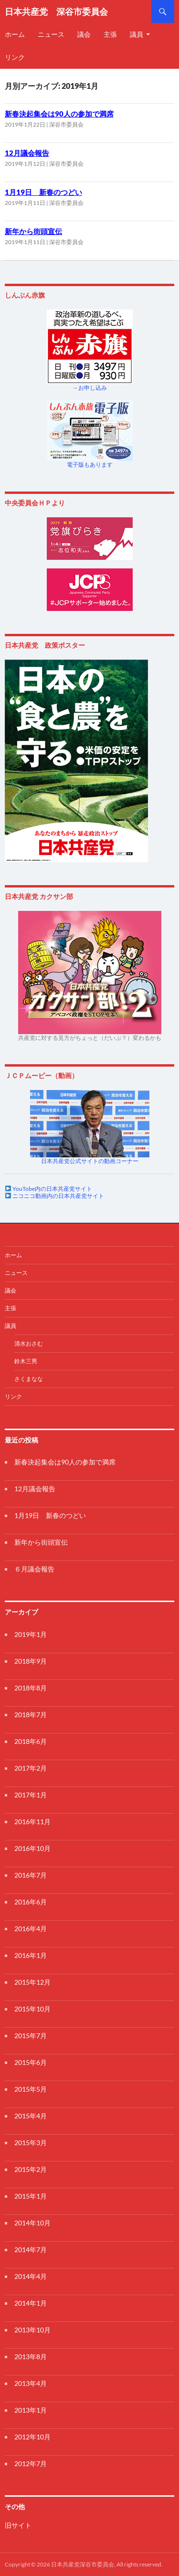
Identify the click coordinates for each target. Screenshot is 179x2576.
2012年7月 (30, 2463)
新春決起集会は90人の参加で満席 (59, 113)
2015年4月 (30, 2116)
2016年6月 (30, 1902)
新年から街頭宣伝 (33, 231)
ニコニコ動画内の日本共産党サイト (58, 1195)
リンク (13, 1396)
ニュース (51, 34)
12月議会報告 (27, 153)
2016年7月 (30, 1875)
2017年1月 (30, 1795)
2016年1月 (30, 1955)
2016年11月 (32, 1821)
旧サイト (18, 2525)
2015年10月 (32, 2009)
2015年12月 (32, 1982)
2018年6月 (30, 1741)
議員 (136, 34)
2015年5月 (30, 2089)
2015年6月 (30, 2062)
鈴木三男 (25, 1361)
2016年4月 (30, 1928)
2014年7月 (30, 2249)
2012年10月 (32, 2437)
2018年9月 (30, 1661)
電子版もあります (90, 464)
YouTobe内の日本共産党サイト (52, 1188)
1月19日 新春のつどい (43, 192)
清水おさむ (28, 1343)
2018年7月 (30, 1714)
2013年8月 (30, 2356)
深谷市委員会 (66, 124)
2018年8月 (30, 1688)
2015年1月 (30, 2196)
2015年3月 (30, 2142)
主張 (110, 34)
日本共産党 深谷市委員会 (56, 11)
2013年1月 (30, 2410)
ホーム (13, 1255)
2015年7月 (30, 2035)
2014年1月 (30, 2303)
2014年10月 (32, 2223)
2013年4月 (30, 2383)
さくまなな (28, 1378)
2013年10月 (32, 2330)
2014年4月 (30, 2276)
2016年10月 (32, 1848)
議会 (84, 34)
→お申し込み (90, 387)
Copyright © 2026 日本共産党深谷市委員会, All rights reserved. (84, 2564)
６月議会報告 (34, 1569)
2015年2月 (30, 2169)
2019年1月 (30, 1634)
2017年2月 (30, 1768)
